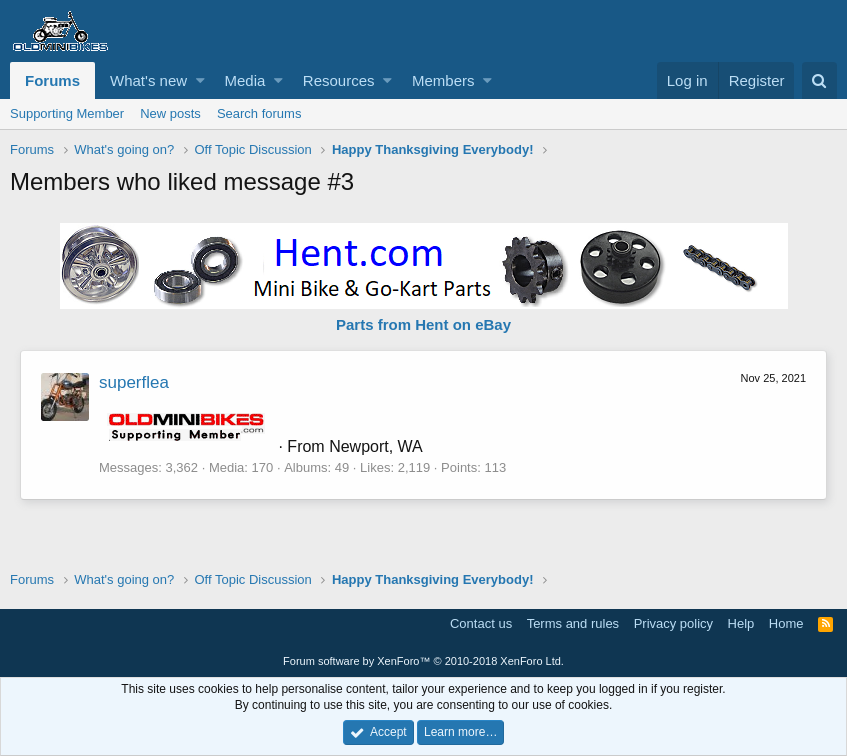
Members (443, 80)
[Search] (819, 80)
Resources (339, 80)
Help (741, 623)
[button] (200, 80)
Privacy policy (673, 623)
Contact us (481, 623)
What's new (148, 80)
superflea (134, 382)
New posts (170, 113)
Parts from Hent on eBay (423, 324)
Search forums (259, 113)
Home (786, 623)
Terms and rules (573, 623)
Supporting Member (67, 113)
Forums (52, 80)
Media (245, 80)
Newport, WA (376, 446)
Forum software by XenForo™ (423, 661)
